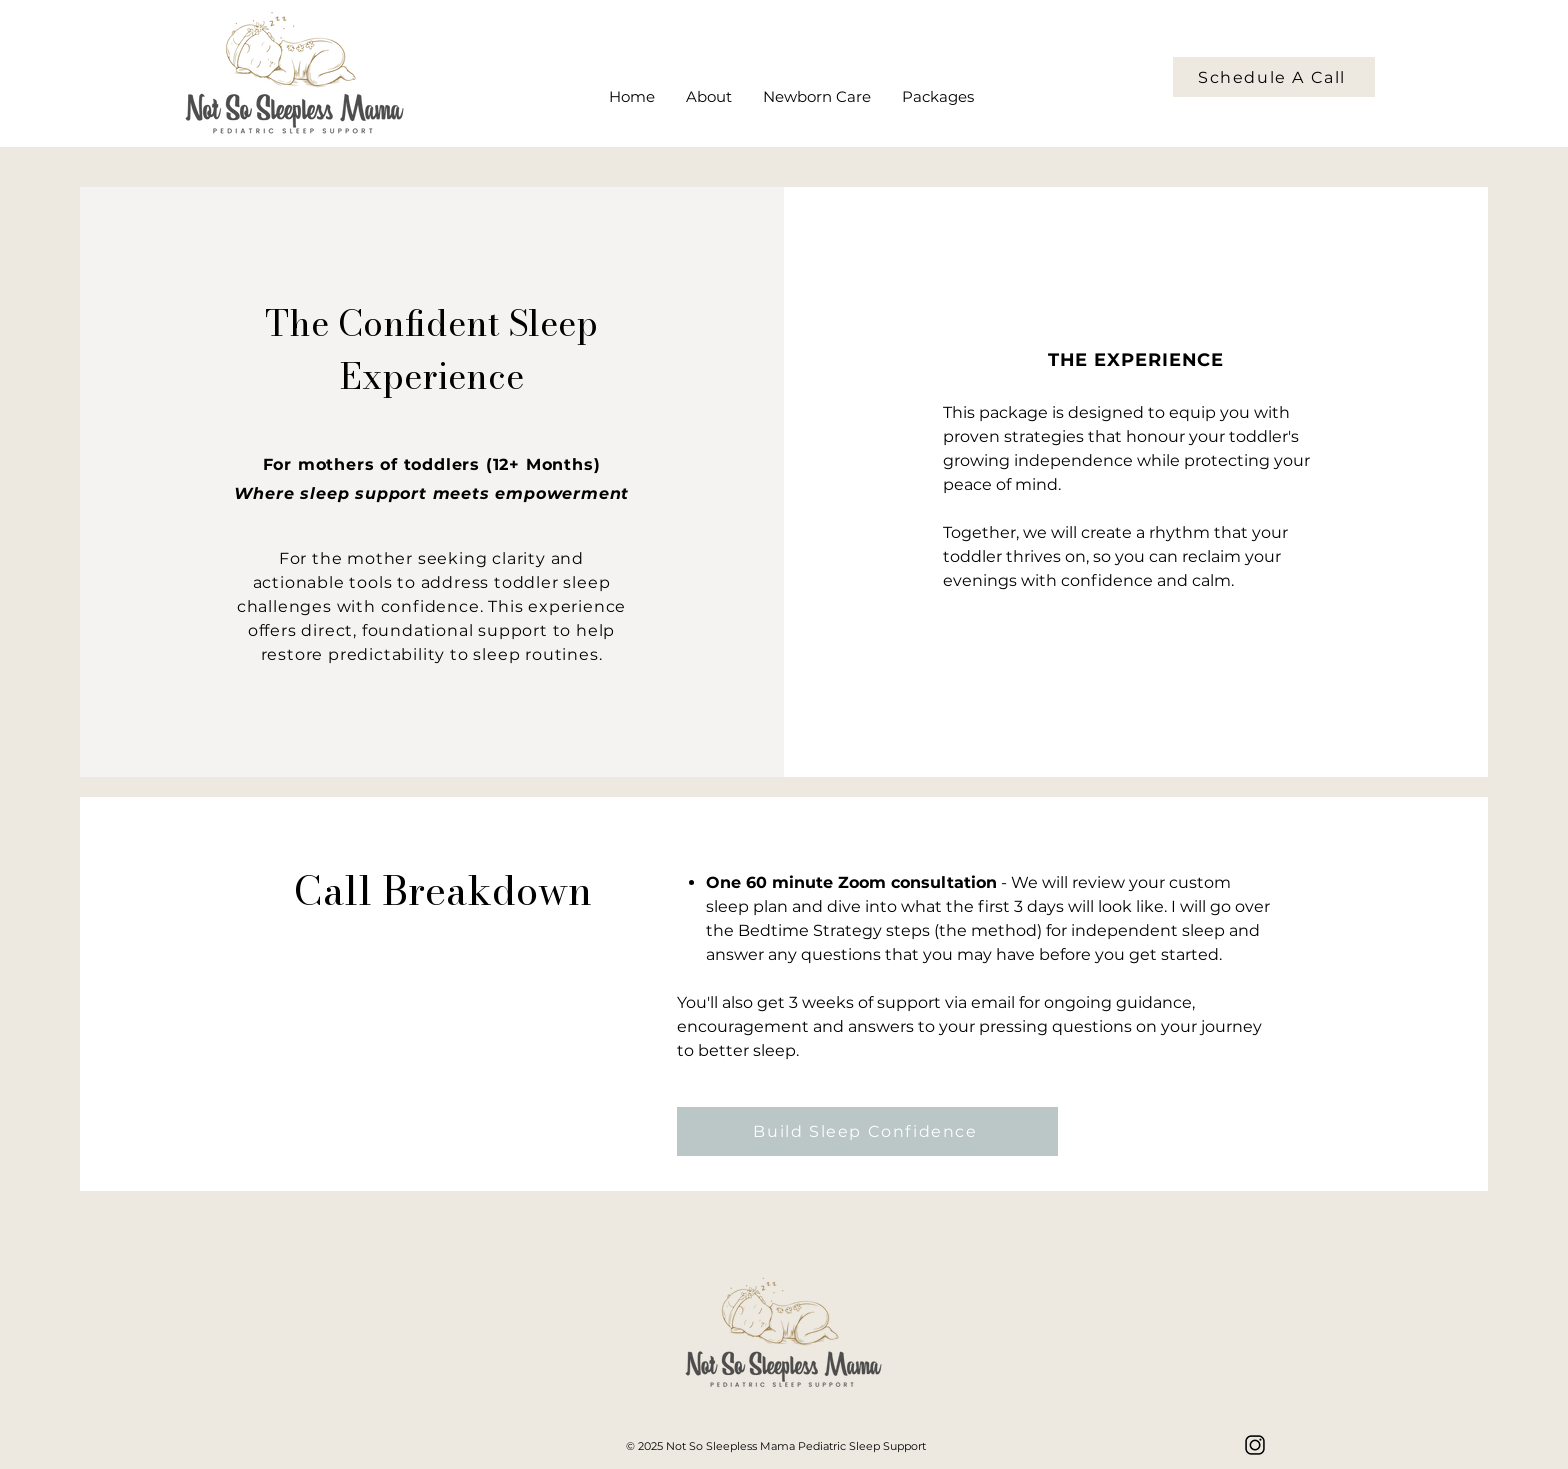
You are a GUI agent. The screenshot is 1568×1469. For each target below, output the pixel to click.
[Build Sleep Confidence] (867, 1131)
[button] (937, 97)
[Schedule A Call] (1274, 77)
